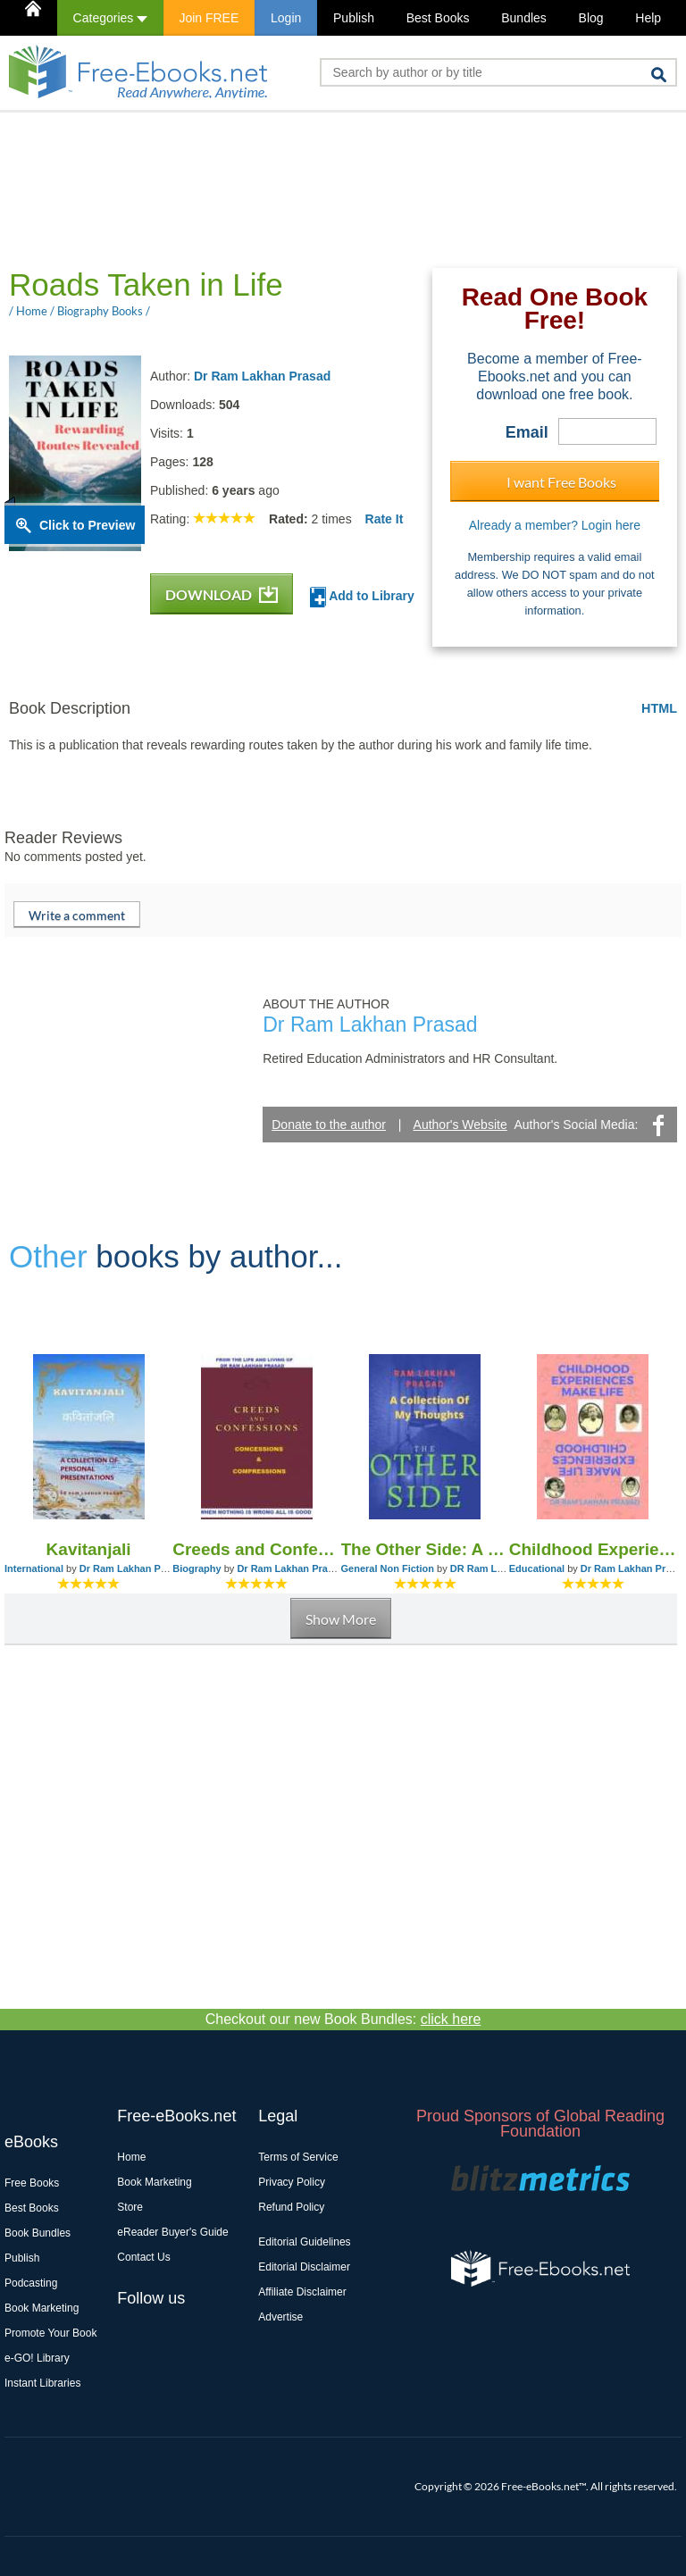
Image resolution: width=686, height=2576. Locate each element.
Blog (591, 18)
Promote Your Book (50, 2333)
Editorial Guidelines (304, 2242)
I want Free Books (561, 481)
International (33, 1568)
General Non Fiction (388, 1568)
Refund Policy (291, 2207)
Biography (196, 1568)
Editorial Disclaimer (304, 2267)
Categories (110, 18)
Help (648, 18)
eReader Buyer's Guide (172, 2232)
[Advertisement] (329, 188)
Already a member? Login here (554, 525)
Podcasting (30, 2283)
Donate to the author (329, 1124)
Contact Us (143, 2257)
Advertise (280, 2317)
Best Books (438, 18)
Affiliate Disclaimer (302, 2292)
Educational (537, 1568)
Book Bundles (37, 2233)
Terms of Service (298, 2157)
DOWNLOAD (221, 594)
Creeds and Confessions (256, 1549)
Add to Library (362, 597)
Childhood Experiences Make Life (593, 1549)
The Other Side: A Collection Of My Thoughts (425, 1549)
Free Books (31, 2183)
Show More (340, 1618)
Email (527, 432)
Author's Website (460, 1124)
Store (130, 2207)
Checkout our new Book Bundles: (343, 2019)
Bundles (524, 18)
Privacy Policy (291, 2182)
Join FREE (208, 18)
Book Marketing (41, 2308)
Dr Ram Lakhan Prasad (262, 376)
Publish (353, 18)
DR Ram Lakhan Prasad (505, 1568)
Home (131, 2157)
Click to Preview (87, 525)
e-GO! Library (37, 2358)
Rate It (384, 519)
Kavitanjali (88, 1549)
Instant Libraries (42, 2383)
